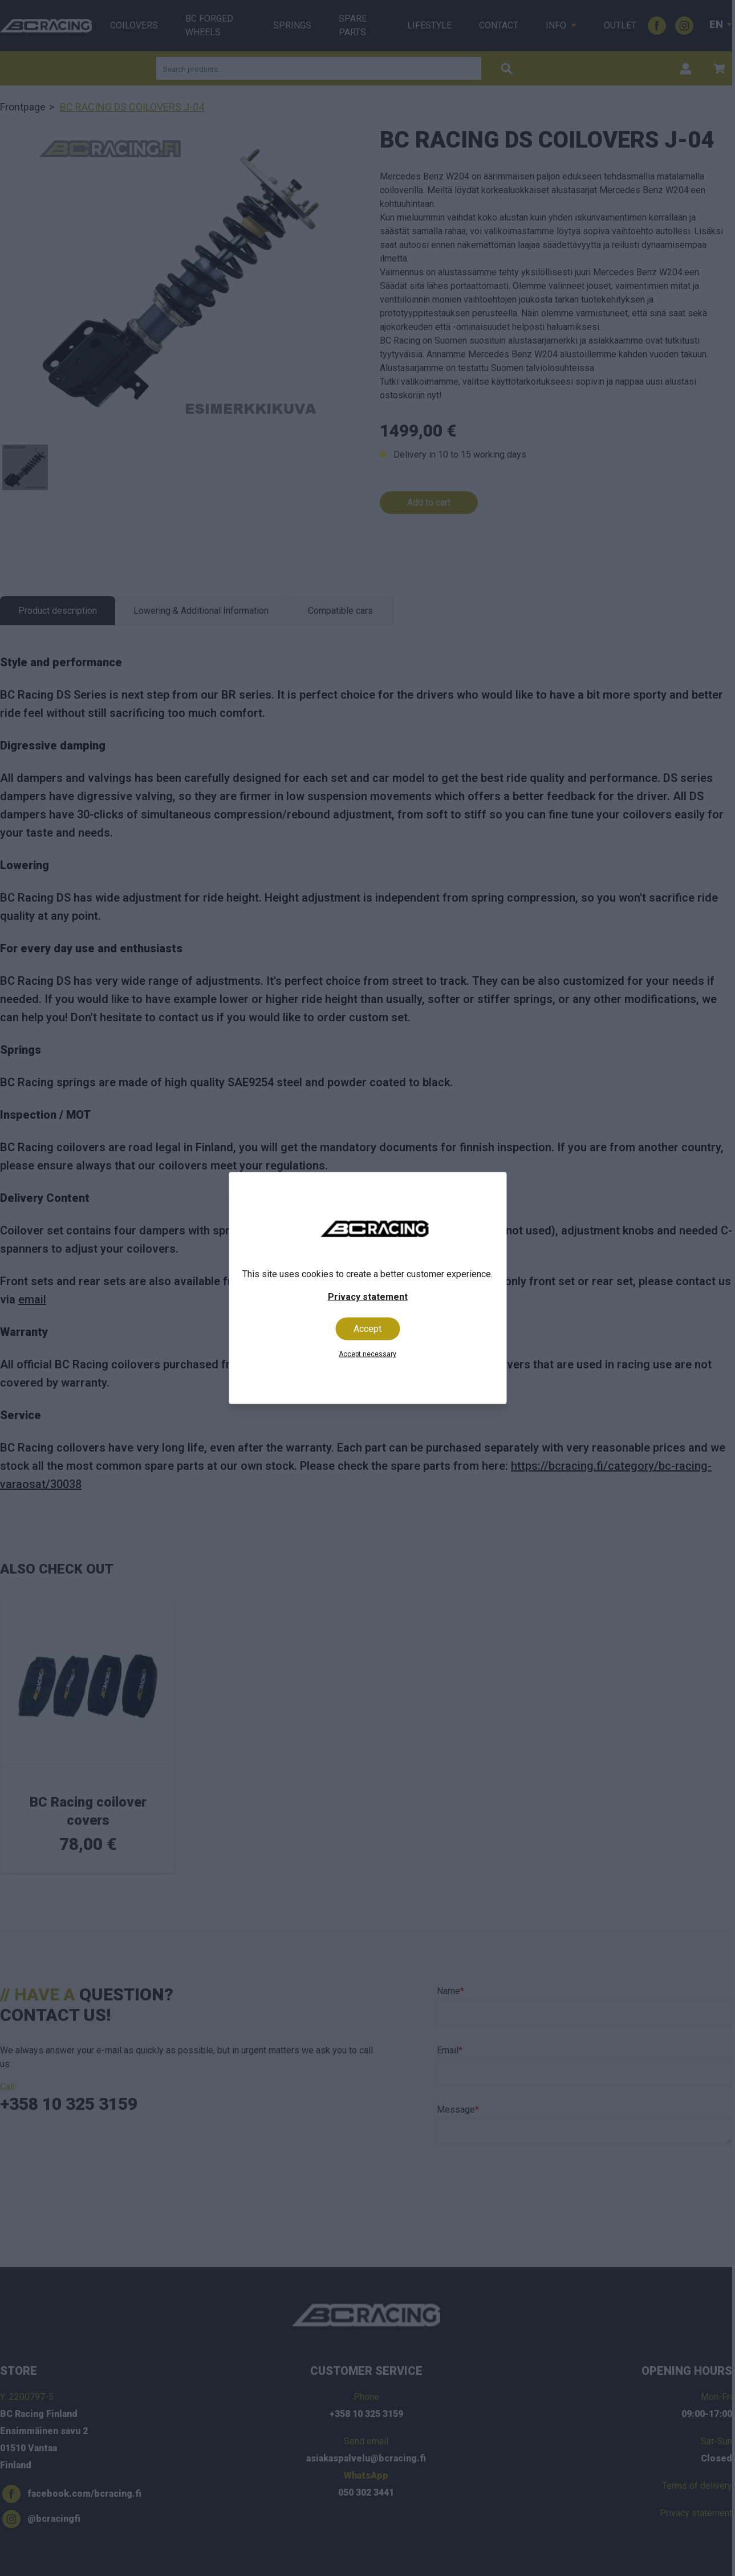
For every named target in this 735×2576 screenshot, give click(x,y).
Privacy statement (368, 1296)
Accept (367, 1328)
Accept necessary (367, 1354)
